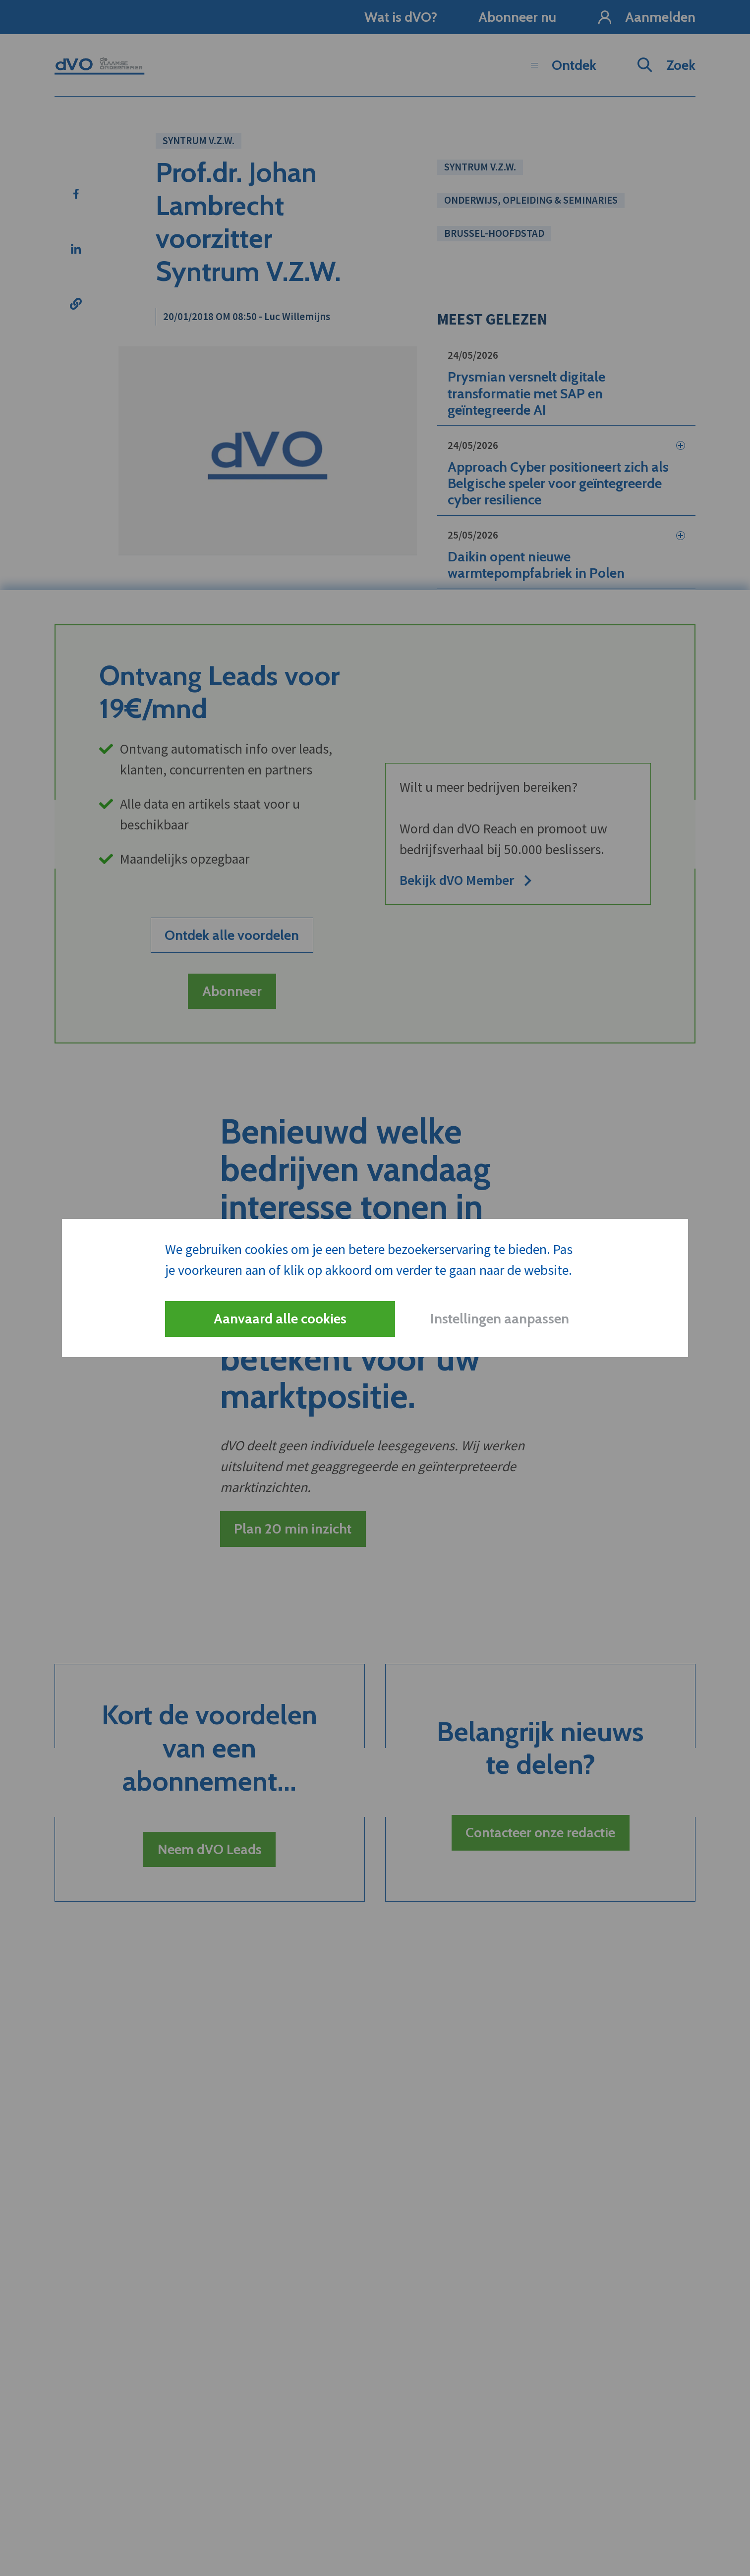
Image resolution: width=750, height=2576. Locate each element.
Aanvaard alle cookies (280, 1318)
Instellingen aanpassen (499, 1318)
